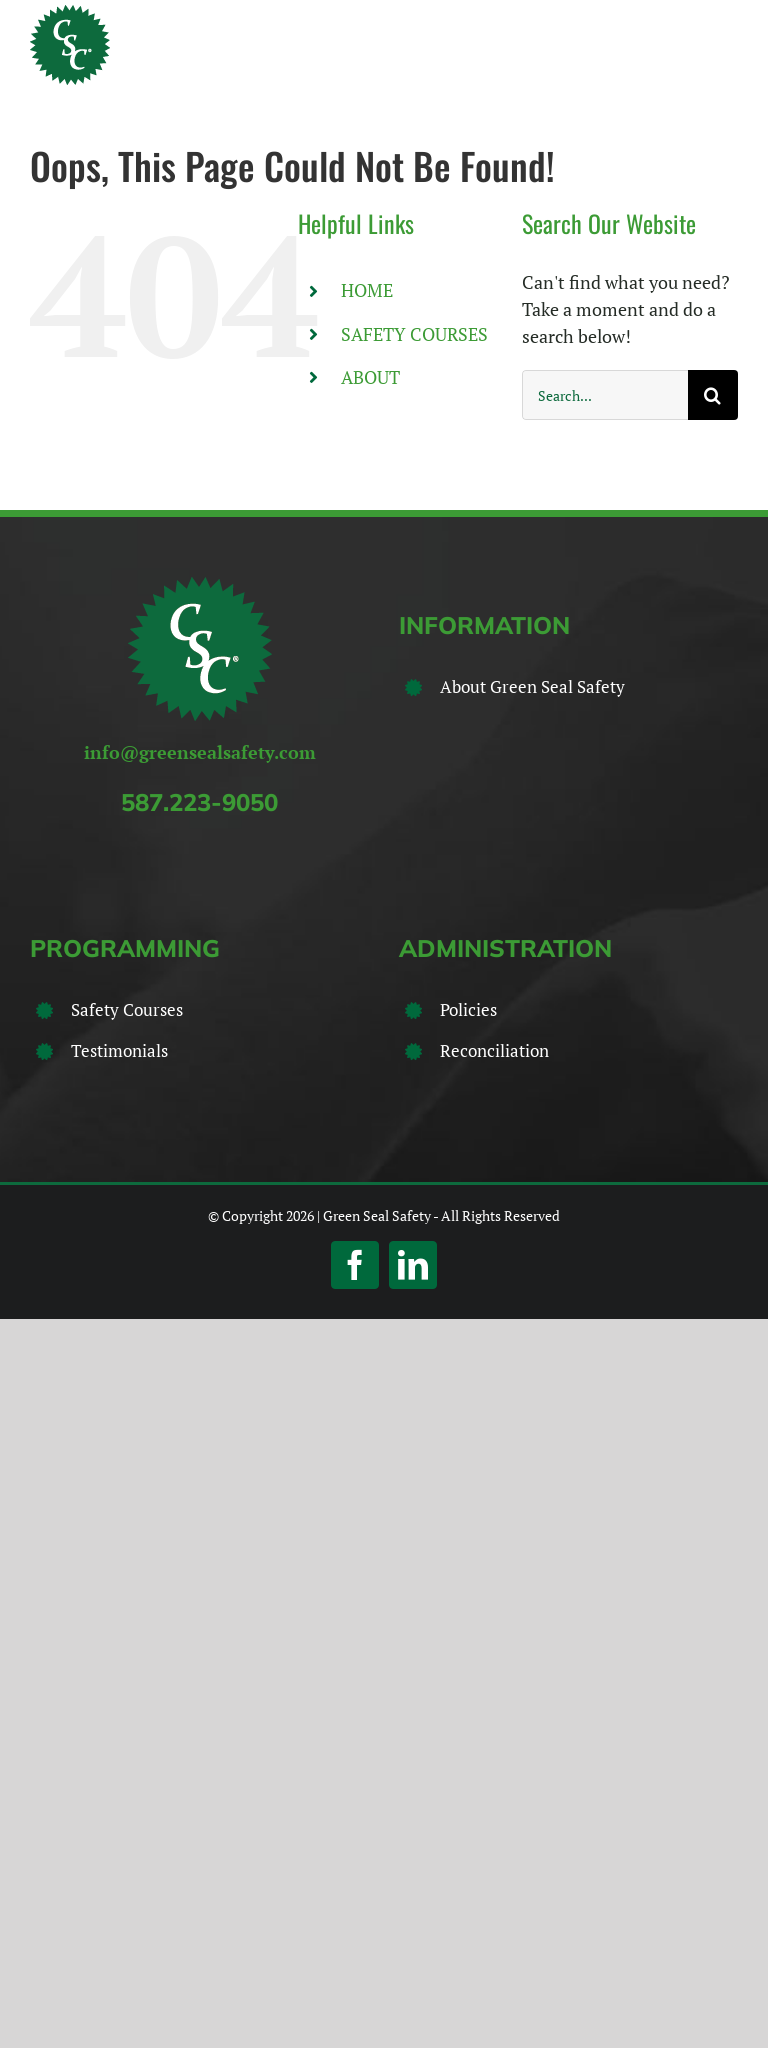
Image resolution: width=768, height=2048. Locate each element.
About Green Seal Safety (532, 686)
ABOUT (370, 377)
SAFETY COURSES (414, 334)
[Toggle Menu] (725, 45)
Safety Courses (127, 1009)
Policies (468, 1009)
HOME (367, 290)
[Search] (713, 395)
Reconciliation (494, 1050)
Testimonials (119, 1050)
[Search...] (605, 395)
